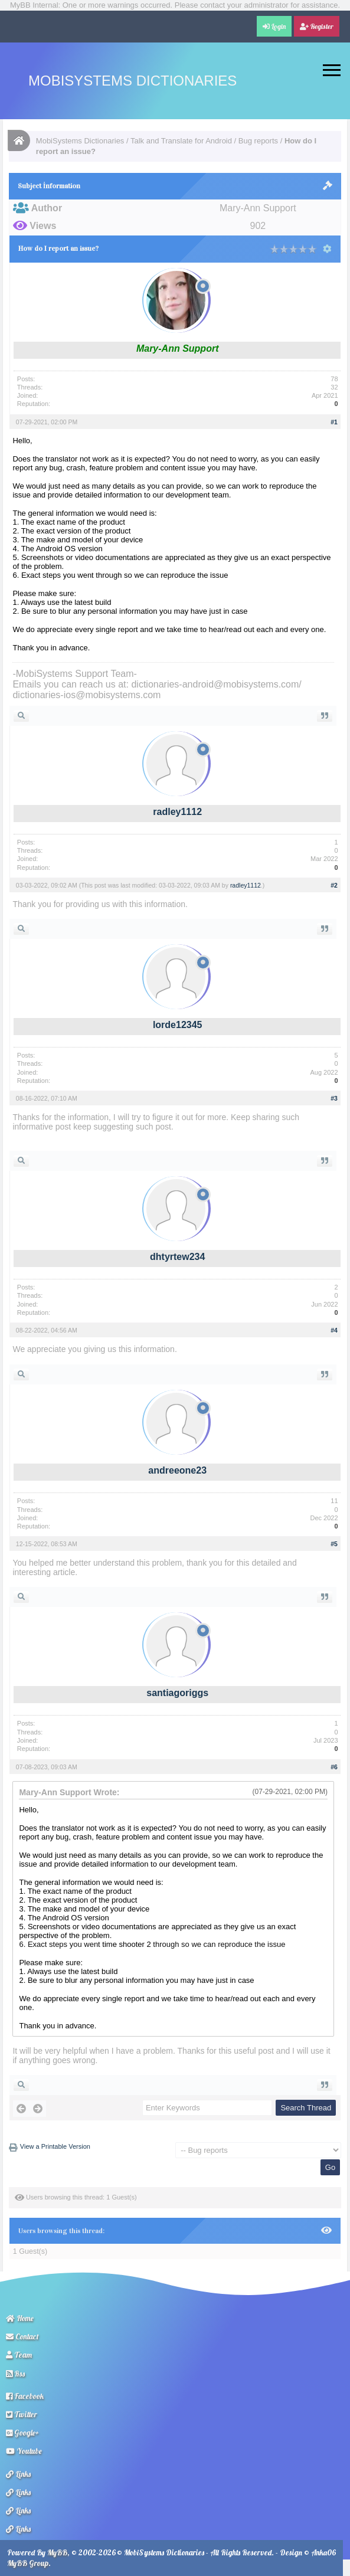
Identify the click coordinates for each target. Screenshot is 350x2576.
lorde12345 (177, 1025)
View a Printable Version (55, 2146)
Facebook (25, 2396)
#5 (334, 1543)
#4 (334, 1330)
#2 (334, 885)
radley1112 (177, 812)
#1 (334, 421)
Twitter (21, 2414)
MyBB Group (27, 2563)
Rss (15, 2373)
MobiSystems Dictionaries (132, 81)
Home (20, 2318)
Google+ (22, 2432)
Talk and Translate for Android (181, 140)
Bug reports (258, 140)
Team (19, 2354)
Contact (22, 2336)
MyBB (57, 2552)
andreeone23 (177, 1470)
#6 (334, 1766)
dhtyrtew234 (177, 1257)
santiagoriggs (177, 1693)
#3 (334, 1098)
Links (18, 2474)
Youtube (24, 2451)
